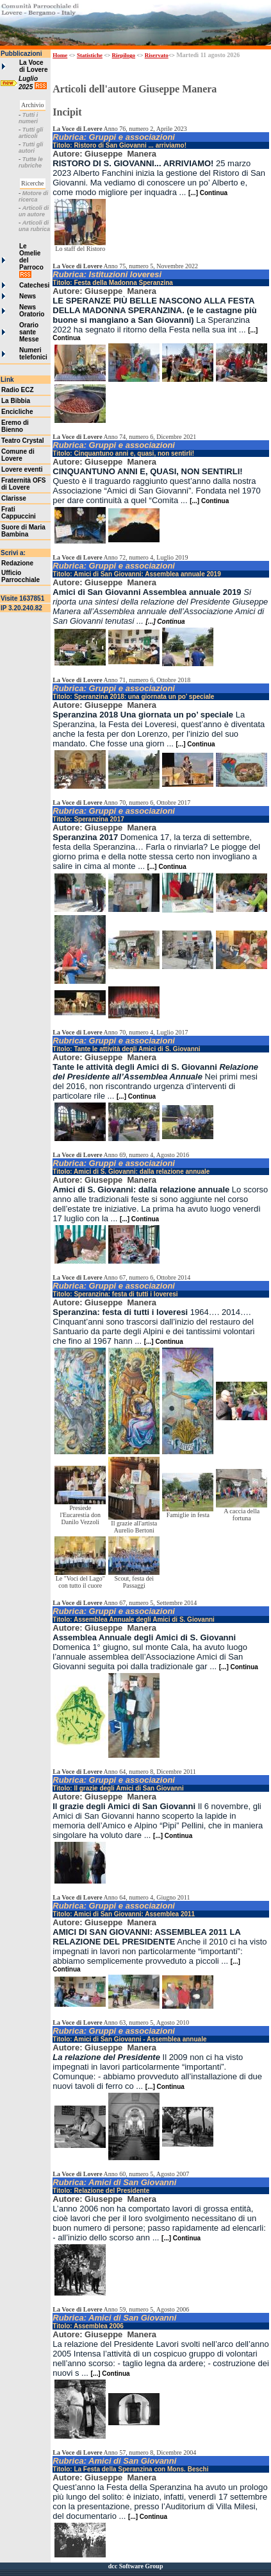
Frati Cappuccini (18, 513)
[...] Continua (207, 192)
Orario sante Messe (29, 332)
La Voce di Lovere (33, 66)
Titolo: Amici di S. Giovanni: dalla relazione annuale (131, 1171)
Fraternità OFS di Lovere (23, 484)
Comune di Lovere (18, 455)
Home (60, 55)
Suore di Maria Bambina (23, 531)
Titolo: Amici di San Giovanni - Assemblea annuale (129, 2039)
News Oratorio (31, 311)
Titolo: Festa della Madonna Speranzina (113, 282)
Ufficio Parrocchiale (20, 576)
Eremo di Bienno (15, 426)
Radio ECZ (17, 389)
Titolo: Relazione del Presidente (101, 2190)
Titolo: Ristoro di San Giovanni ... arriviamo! (119, 145)
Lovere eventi (21, 469)
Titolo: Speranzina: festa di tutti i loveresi (115, 1294)
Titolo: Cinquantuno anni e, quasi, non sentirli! (123, 453)
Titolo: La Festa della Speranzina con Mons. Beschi (130, 2469)
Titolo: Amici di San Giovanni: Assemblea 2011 (124, 1914)
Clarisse (13, 498)
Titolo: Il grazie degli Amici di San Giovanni (118, 1788)
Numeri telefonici (33, 354)
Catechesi (34, 285)
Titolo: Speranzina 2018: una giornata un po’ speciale (133, 696)
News (27, 296)
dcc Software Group (135, 2566)
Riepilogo (124, 55)
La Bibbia (15, 400)
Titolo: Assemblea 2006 (88, 2326)
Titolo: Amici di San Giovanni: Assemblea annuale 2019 (136, 574)
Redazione (17, 563)
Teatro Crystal (22, 440)
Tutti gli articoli (31, 132)
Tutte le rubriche (31, 162)
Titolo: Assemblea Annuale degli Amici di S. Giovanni (134, 1619)
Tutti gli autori (31, 147)
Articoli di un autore (34, 211)
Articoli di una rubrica (34, 225)
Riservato (156, 55)
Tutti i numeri (28, 118)
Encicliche (17, 411)
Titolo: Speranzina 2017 (88, 819)
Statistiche (90, 55)
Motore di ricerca (33, 196)
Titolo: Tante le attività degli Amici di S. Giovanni (126, 1048)
